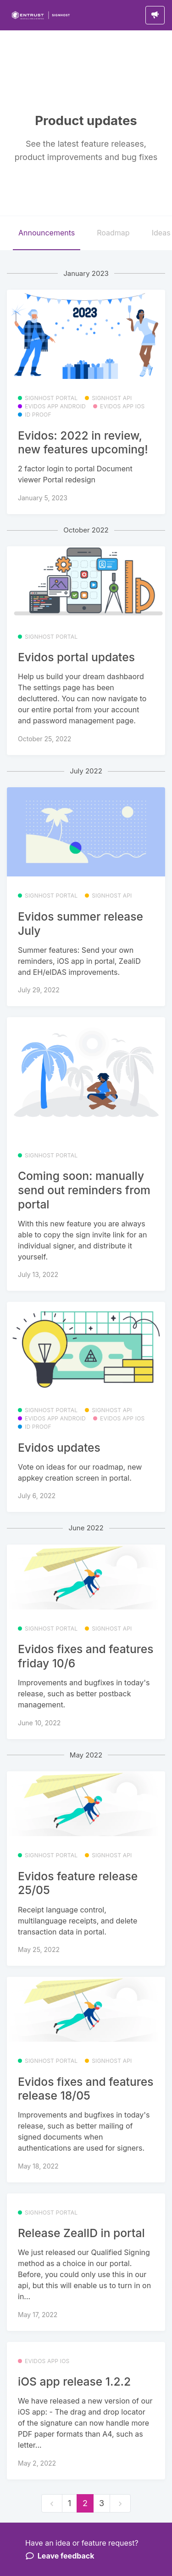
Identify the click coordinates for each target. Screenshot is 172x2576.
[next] (120, 2503)
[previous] (51, 2503)
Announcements (46, 232)
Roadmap (113, 232)
